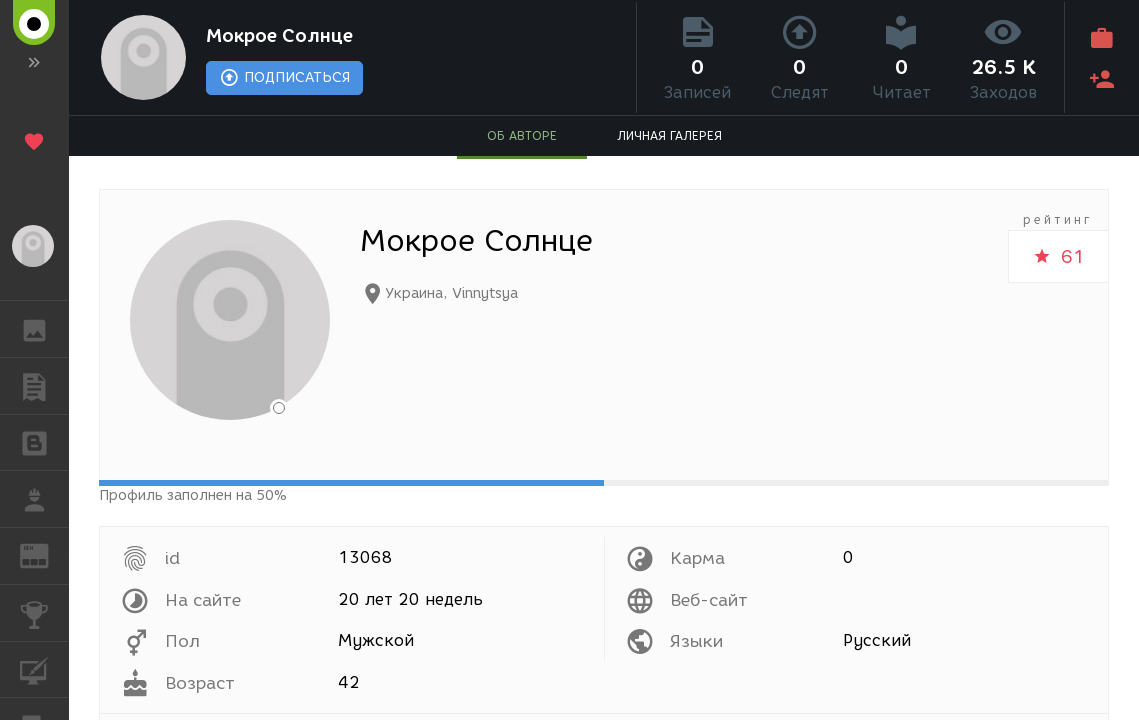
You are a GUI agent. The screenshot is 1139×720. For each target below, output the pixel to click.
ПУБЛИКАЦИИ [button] (44, 386)
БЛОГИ (44, 441)
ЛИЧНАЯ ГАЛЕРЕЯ (669, 135)
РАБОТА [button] (44, 499)
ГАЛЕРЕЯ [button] (44, 329)
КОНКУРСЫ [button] (44, 613)
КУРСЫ (44, 668)
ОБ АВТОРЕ (522, 135)
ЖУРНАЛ (44, 554)
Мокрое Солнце (279, 36)
